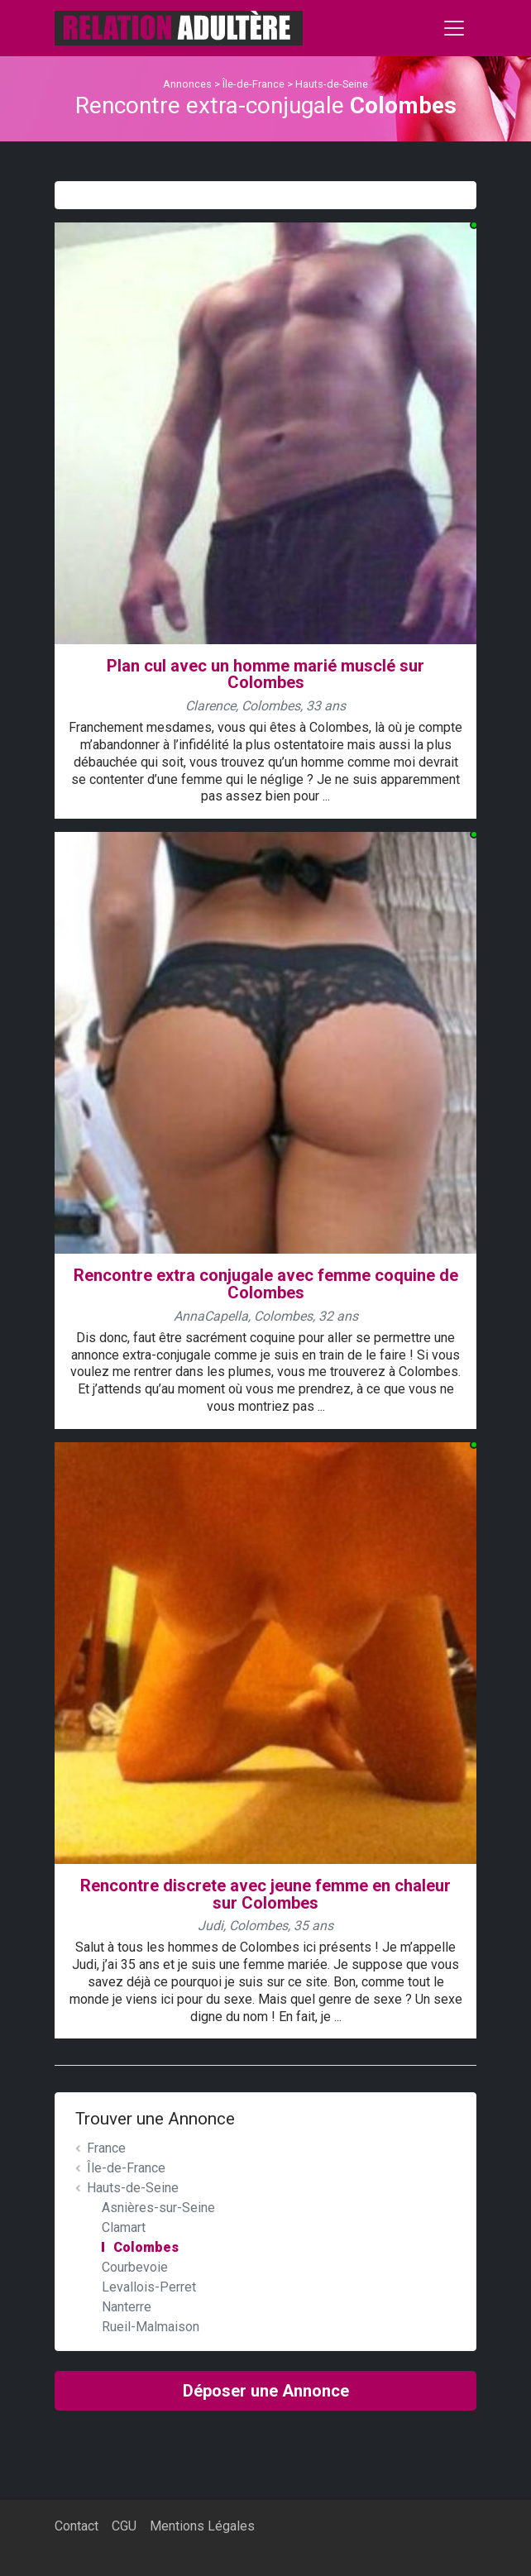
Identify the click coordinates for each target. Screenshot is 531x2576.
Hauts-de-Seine (331, 84)
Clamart (124, 2227)
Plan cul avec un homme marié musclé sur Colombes (265, 674)
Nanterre (126, 2307)
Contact (76, 2526)
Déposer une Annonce (266, 2391)
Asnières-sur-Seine (158, 2207)
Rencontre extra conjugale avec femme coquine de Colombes (266, 1283)
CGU (124, 2526)
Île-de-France (253, 84)
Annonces (187, 84)
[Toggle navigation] (454, 28)
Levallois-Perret (149, 2287)
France (106, 2148)
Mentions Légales (202, 2526)
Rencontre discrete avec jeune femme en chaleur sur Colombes (265, 1894)
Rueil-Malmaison (150, 2327)
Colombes (146, 2247)
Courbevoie (135, 2267)
